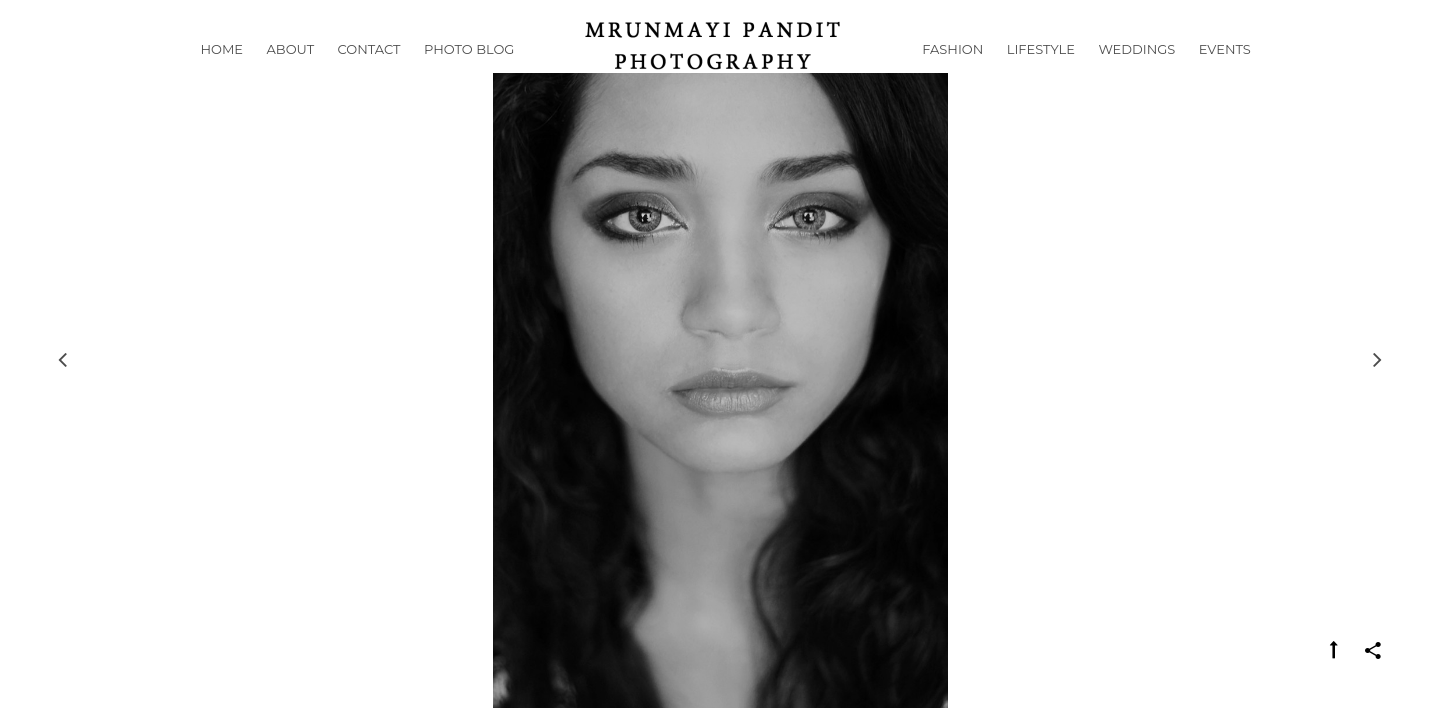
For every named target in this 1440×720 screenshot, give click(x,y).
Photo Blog (469, 74)
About (291, 74)
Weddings (1136, 74)
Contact (369, 74)
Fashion (952, 74)
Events (1225, 74)
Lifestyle (1041, 74)
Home (221, 74)
